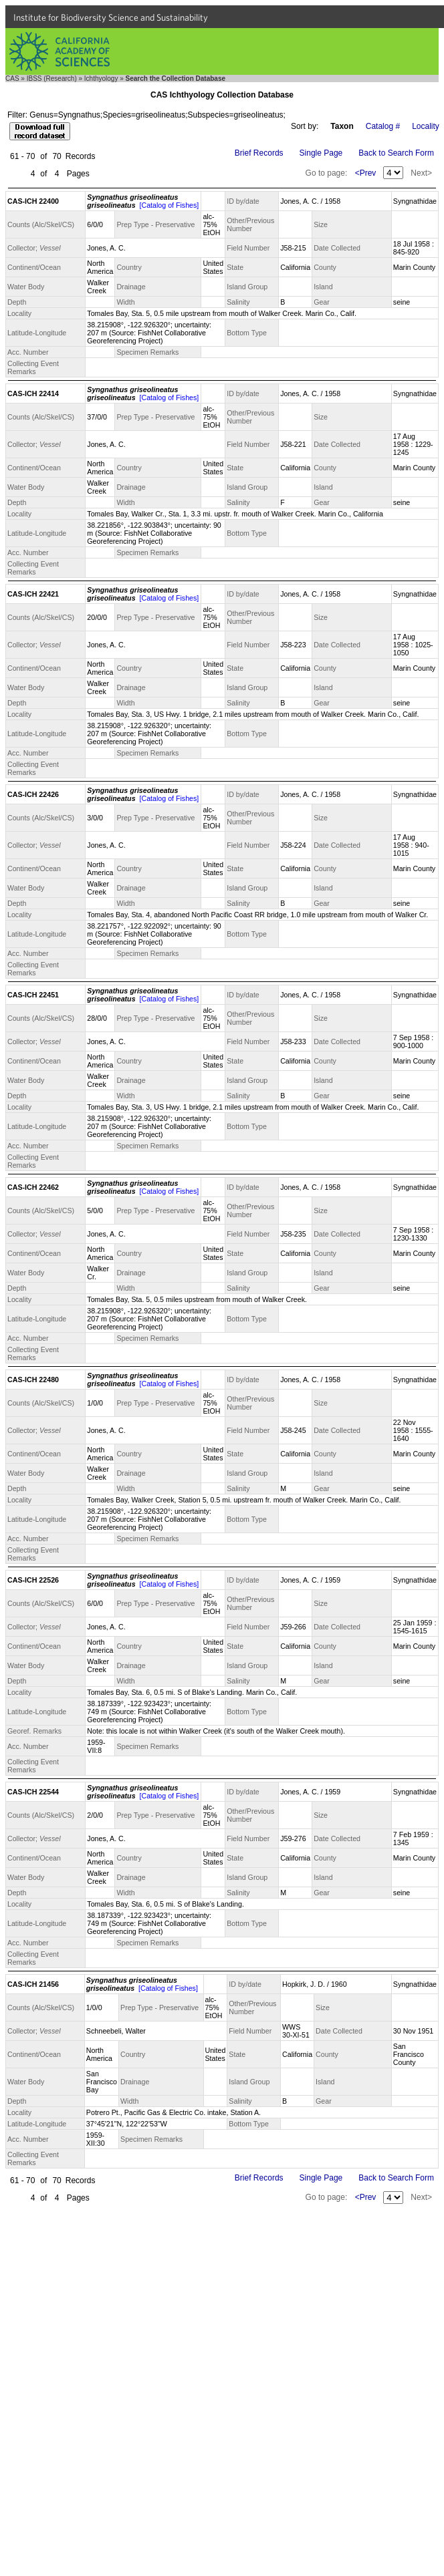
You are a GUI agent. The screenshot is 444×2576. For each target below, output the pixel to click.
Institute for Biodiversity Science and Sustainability (110, 17)
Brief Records (259, 153)
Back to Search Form (396, 153)
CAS (12, 78)
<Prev (365, 173)
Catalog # (383, 126)
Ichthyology (101, 78)
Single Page (321, 153)
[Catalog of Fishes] (169, 205)
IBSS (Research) (52, 78)
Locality (425, 126)
